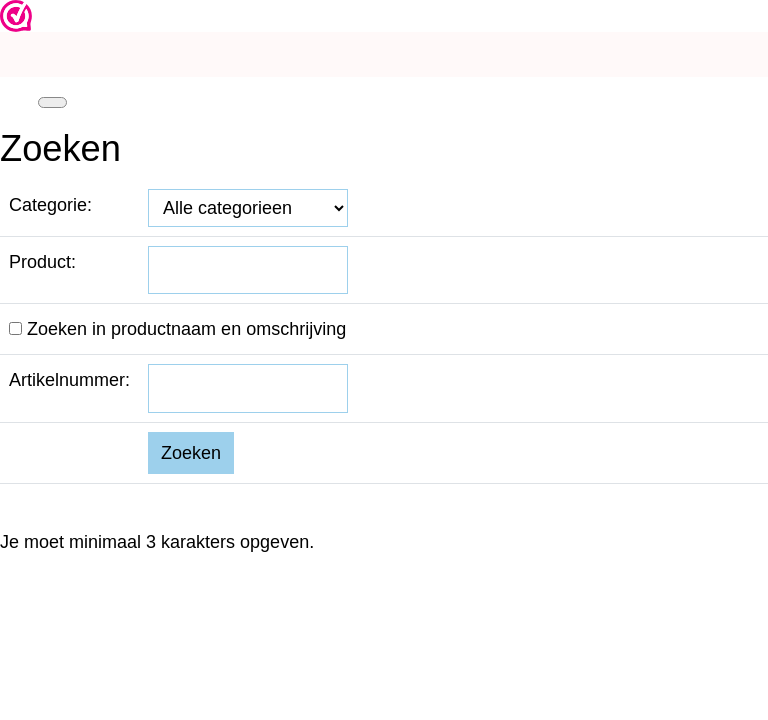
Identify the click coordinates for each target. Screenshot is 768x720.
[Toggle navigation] (52, 102)
